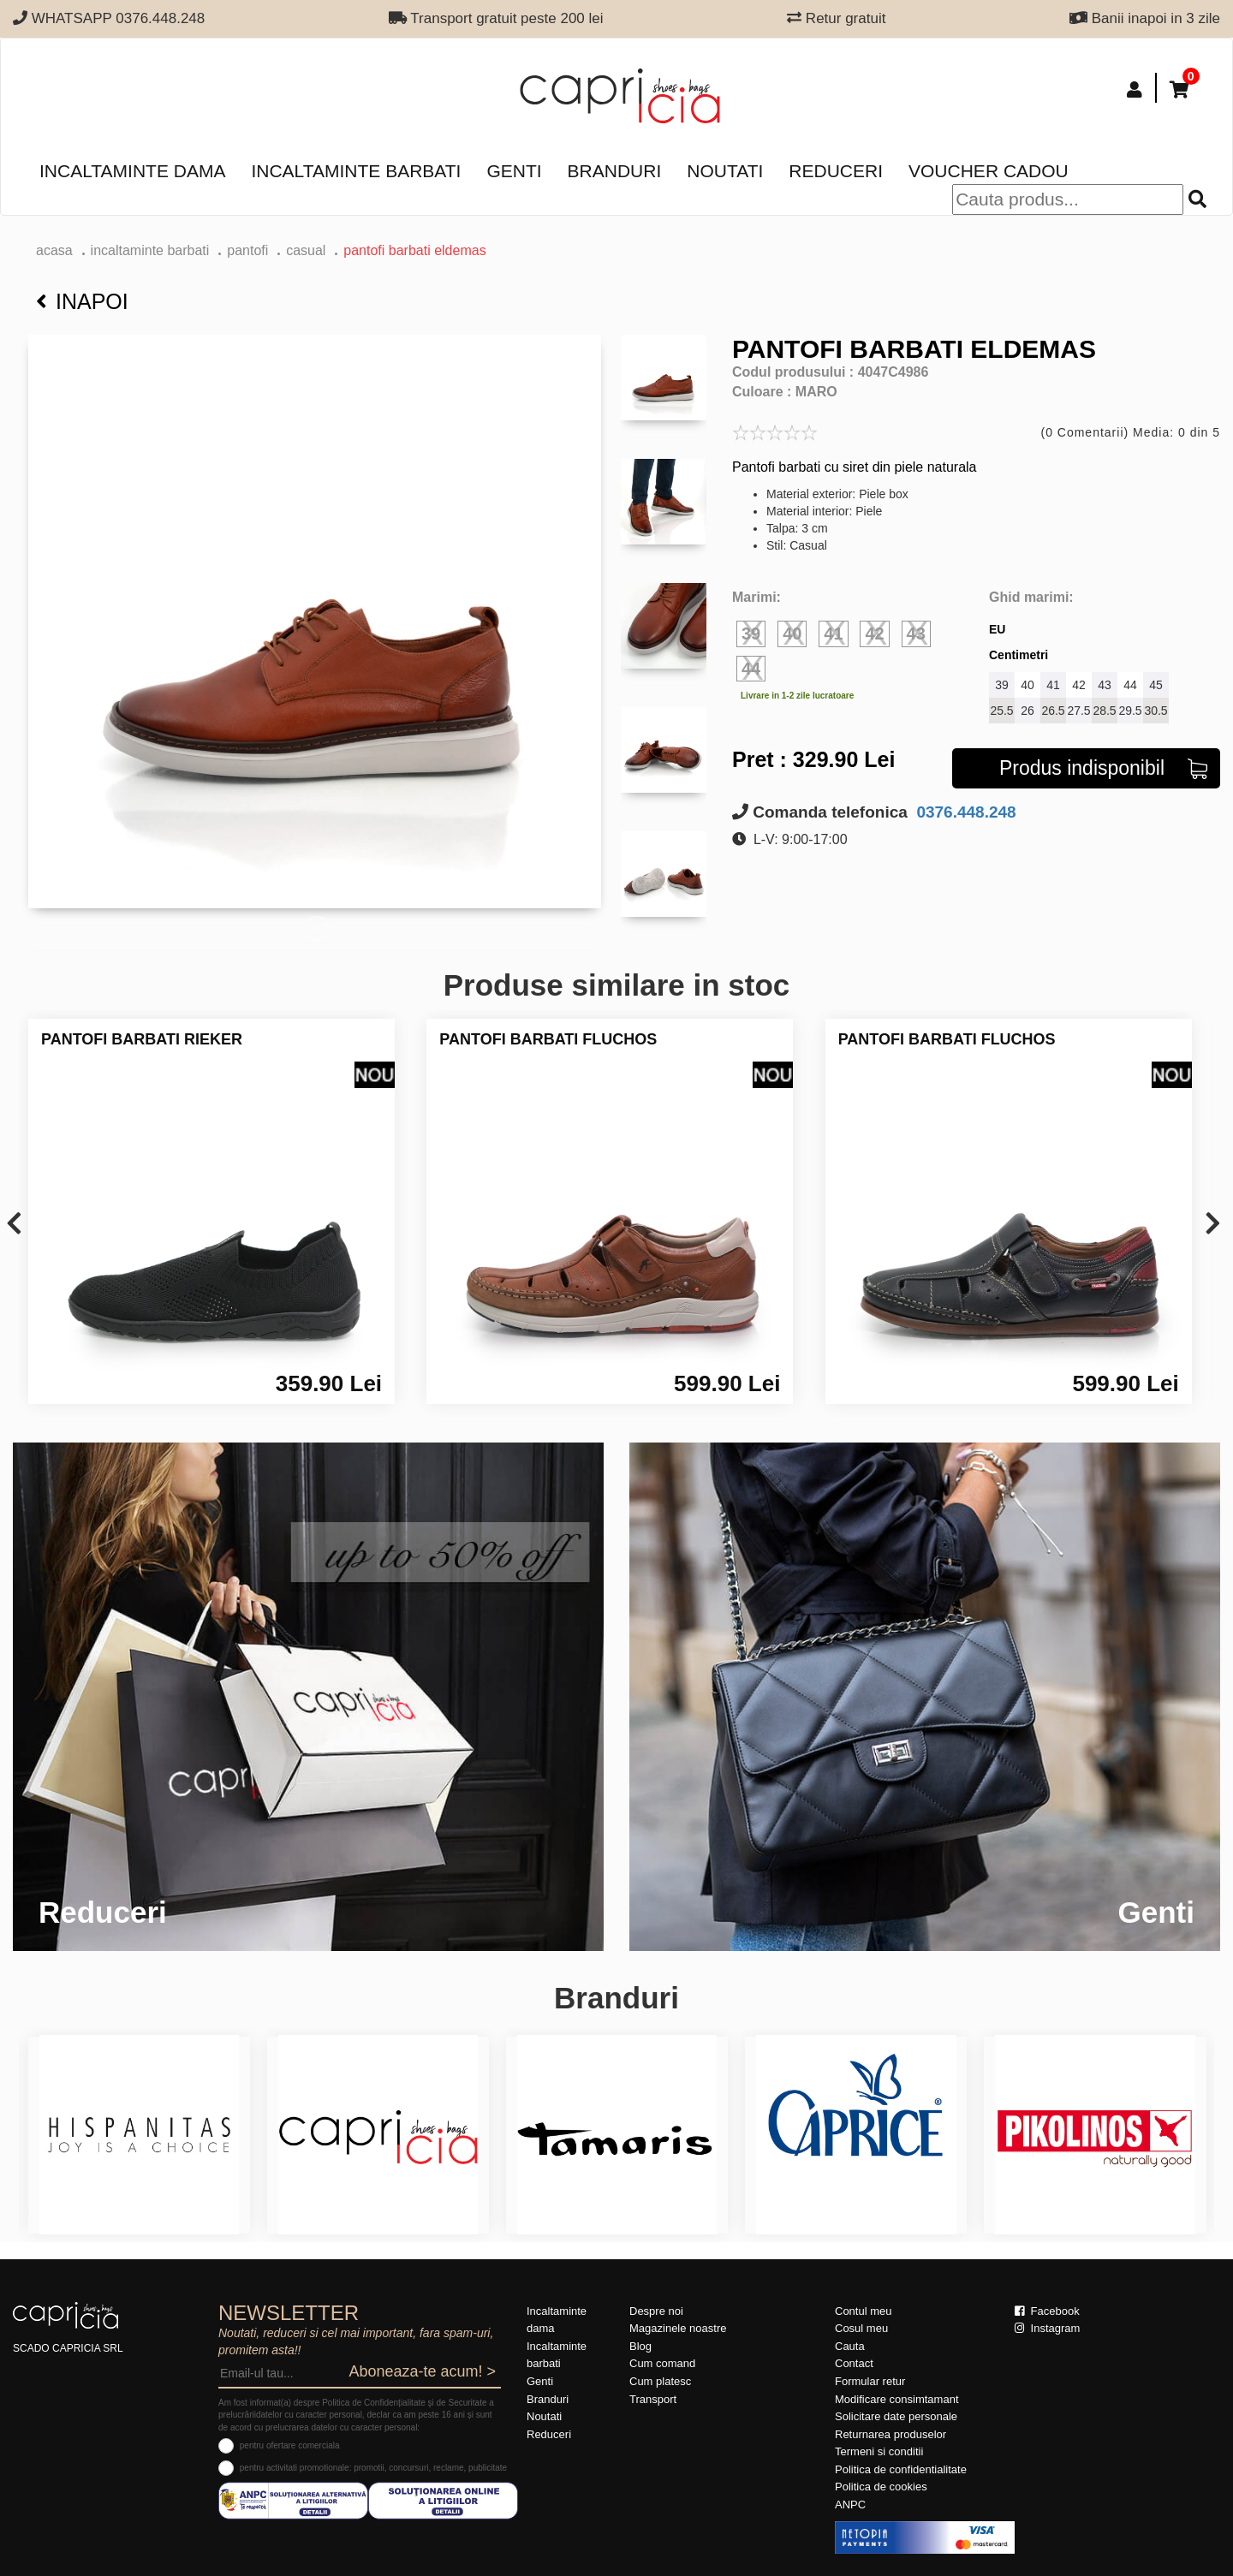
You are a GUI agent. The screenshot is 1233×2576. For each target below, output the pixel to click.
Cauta (850, 2346)
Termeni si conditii (879, 2451)
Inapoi (82, 301)
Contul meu (863, 2311)
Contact (854, 2363)
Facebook (1047, 2311)
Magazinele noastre (677, 2328)
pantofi (247, 250)
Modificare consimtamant (897, 2399)
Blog (640, 2346)
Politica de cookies (881, 2486)
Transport (652, 2399)
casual (305, 250)
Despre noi (656, 2311)
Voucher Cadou (988, 171)
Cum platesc (660, 2381)
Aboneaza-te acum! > (422, 2371)
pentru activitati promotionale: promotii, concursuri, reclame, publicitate (373, 2467)
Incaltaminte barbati (356, 171)
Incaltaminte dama (132, 171)
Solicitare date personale (896, 2416)
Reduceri (836, 171)
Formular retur (870, 2381)
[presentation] (14, 1224)
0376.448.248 (964, 812)
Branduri (615, 171)
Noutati (725, 171)
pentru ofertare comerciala (290, 2445)
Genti (513, 171)
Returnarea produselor (890, 2434)
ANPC (850, 2504)
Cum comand (662, 2363)
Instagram (1047, 2328)
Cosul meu (861, 2328)
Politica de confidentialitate (901, 2469)
